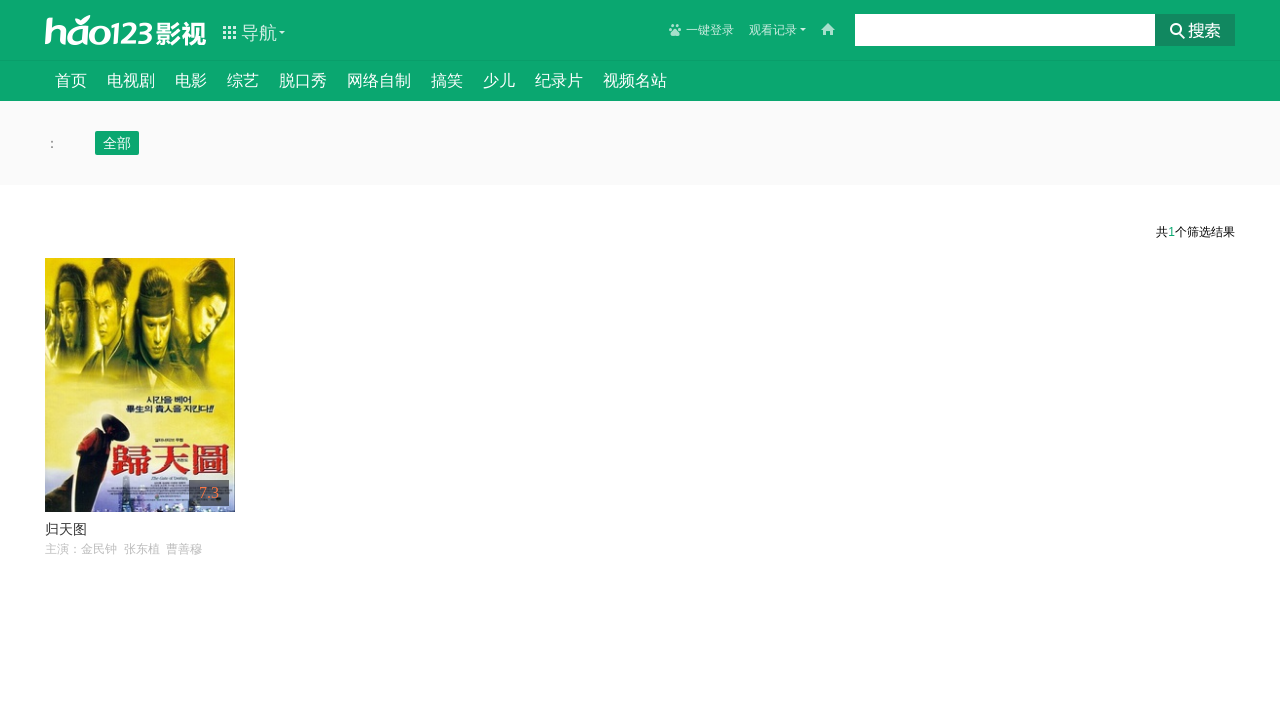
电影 (191, 80)
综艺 (243, 80)
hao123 (99, 30)
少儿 (499, 80)
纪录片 (559, 80)
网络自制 (379, 80)
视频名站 (635, 80)
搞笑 (447, 80)
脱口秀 (303, 80)
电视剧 (131, 80)
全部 (117, 143)
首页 (71, 80)
